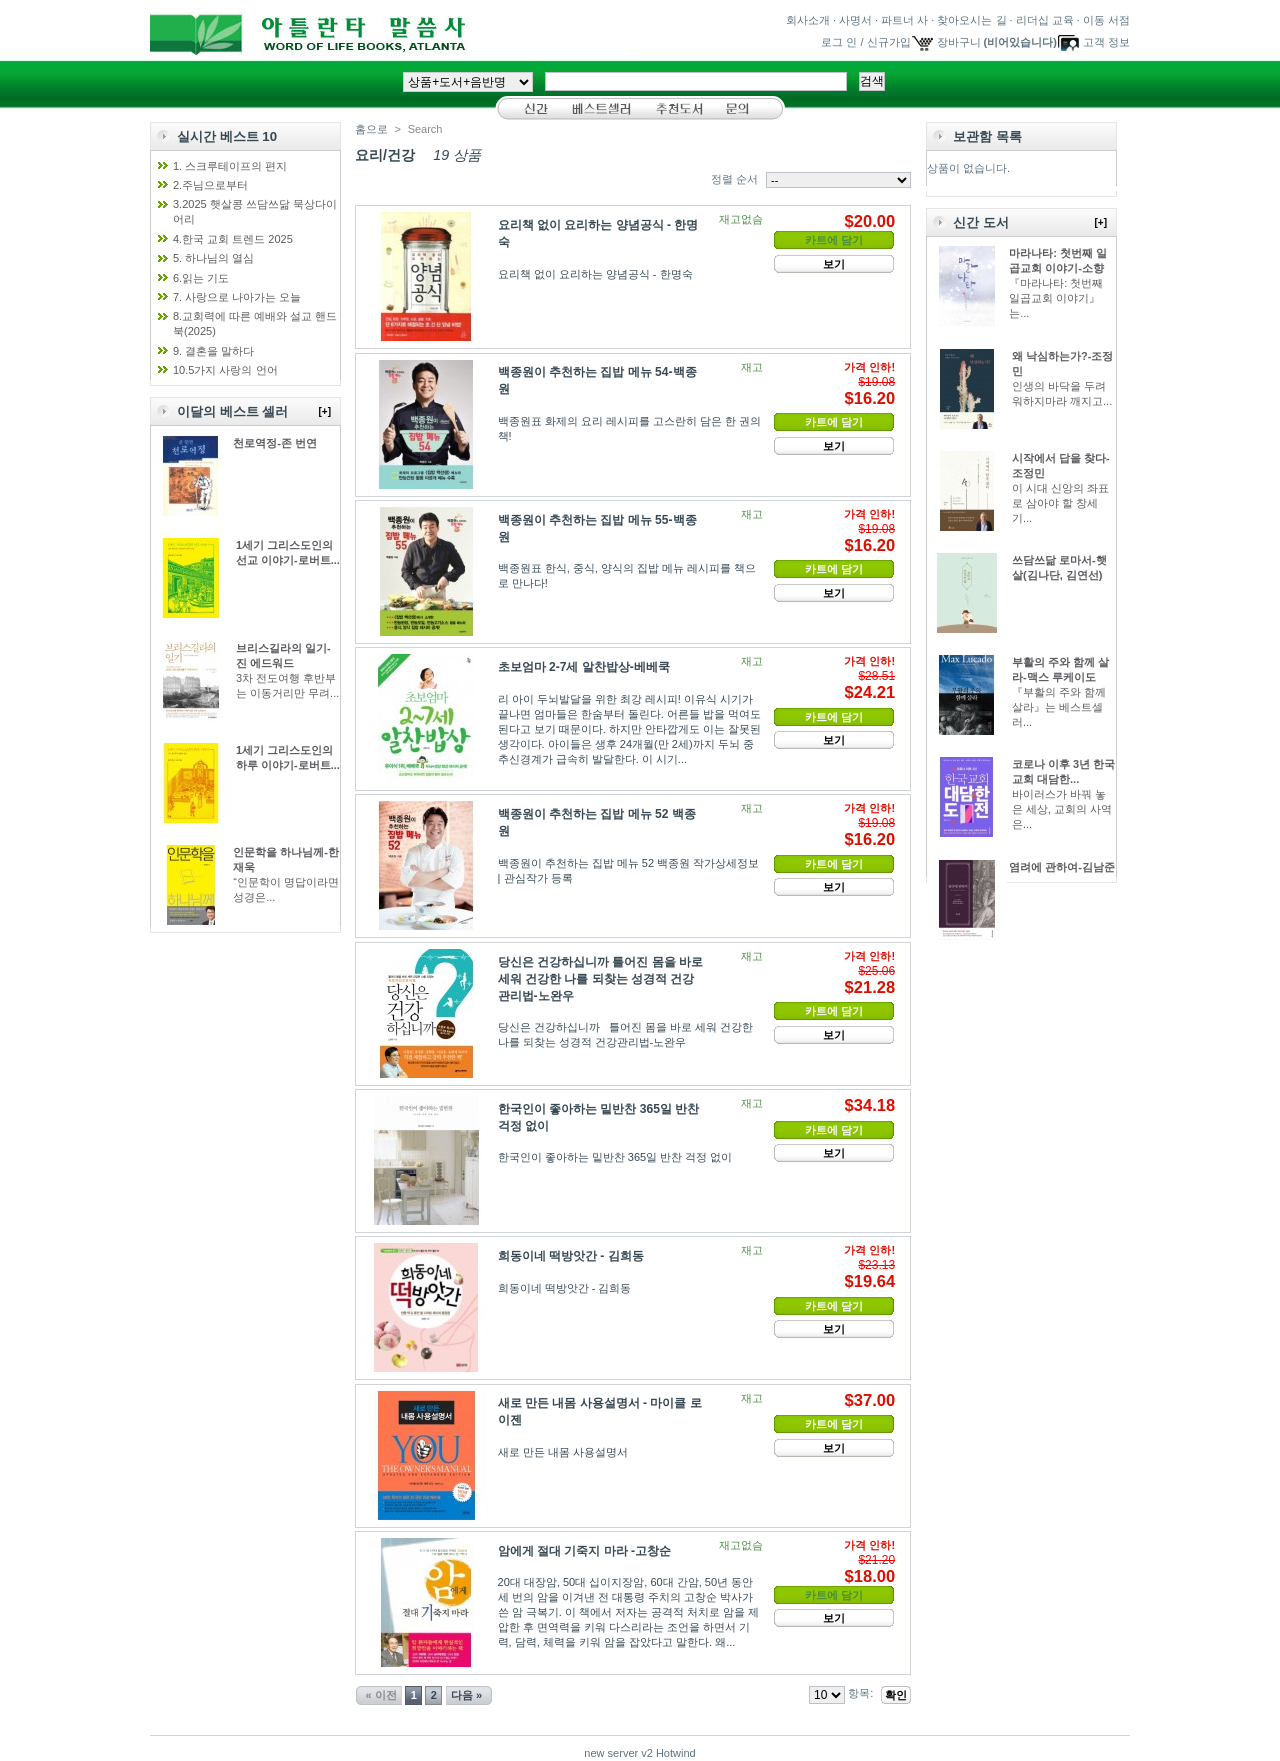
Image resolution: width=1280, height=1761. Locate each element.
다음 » (466, 1695)
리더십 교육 (1045, 20)
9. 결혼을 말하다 (213, 351)
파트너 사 (904, 20)
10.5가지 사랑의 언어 (225, 370)
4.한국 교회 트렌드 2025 (233, 239)
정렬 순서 (734, 179)
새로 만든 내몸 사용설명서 (563, 1452)
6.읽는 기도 (201, 278)
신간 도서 (981, 222)
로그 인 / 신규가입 (865, 42)
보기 (834, 264)
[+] (325, 411)
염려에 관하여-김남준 (1062, 867)
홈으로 (371, 129)
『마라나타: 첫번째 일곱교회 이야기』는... (1056, 298)
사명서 (855, 20)
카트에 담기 (834, 422)
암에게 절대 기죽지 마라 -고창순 (584, 1551)
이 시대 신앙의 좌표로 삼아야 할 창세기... (1060, 503)
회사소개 (808, 20)
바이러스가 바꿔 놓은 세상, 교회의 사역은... (1062, 809)
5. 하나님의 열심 (213, 258)
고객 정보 (1106, 42)
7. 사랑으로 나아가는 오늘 (237, 297)
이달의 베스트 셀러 (232, 411)
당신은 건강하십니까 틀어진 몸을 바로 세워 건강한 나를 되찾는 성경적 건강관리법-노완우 (600, 979)
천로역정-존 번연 (275, 443)
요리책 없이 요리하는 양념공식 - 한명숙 (595, 274)
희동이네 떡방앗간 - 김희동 (571, 1256)
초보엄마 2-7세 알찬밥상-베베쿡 (584, 667)
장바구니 (959, 42)
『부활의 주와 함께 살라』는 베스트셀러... (1059, 707)
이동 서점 (1106, 20)
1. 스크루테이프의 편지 (230, 166)
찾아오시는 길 (971, 20)
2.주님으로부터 (210, 185)
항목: (860, 1693)
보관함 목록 (987, 136)
